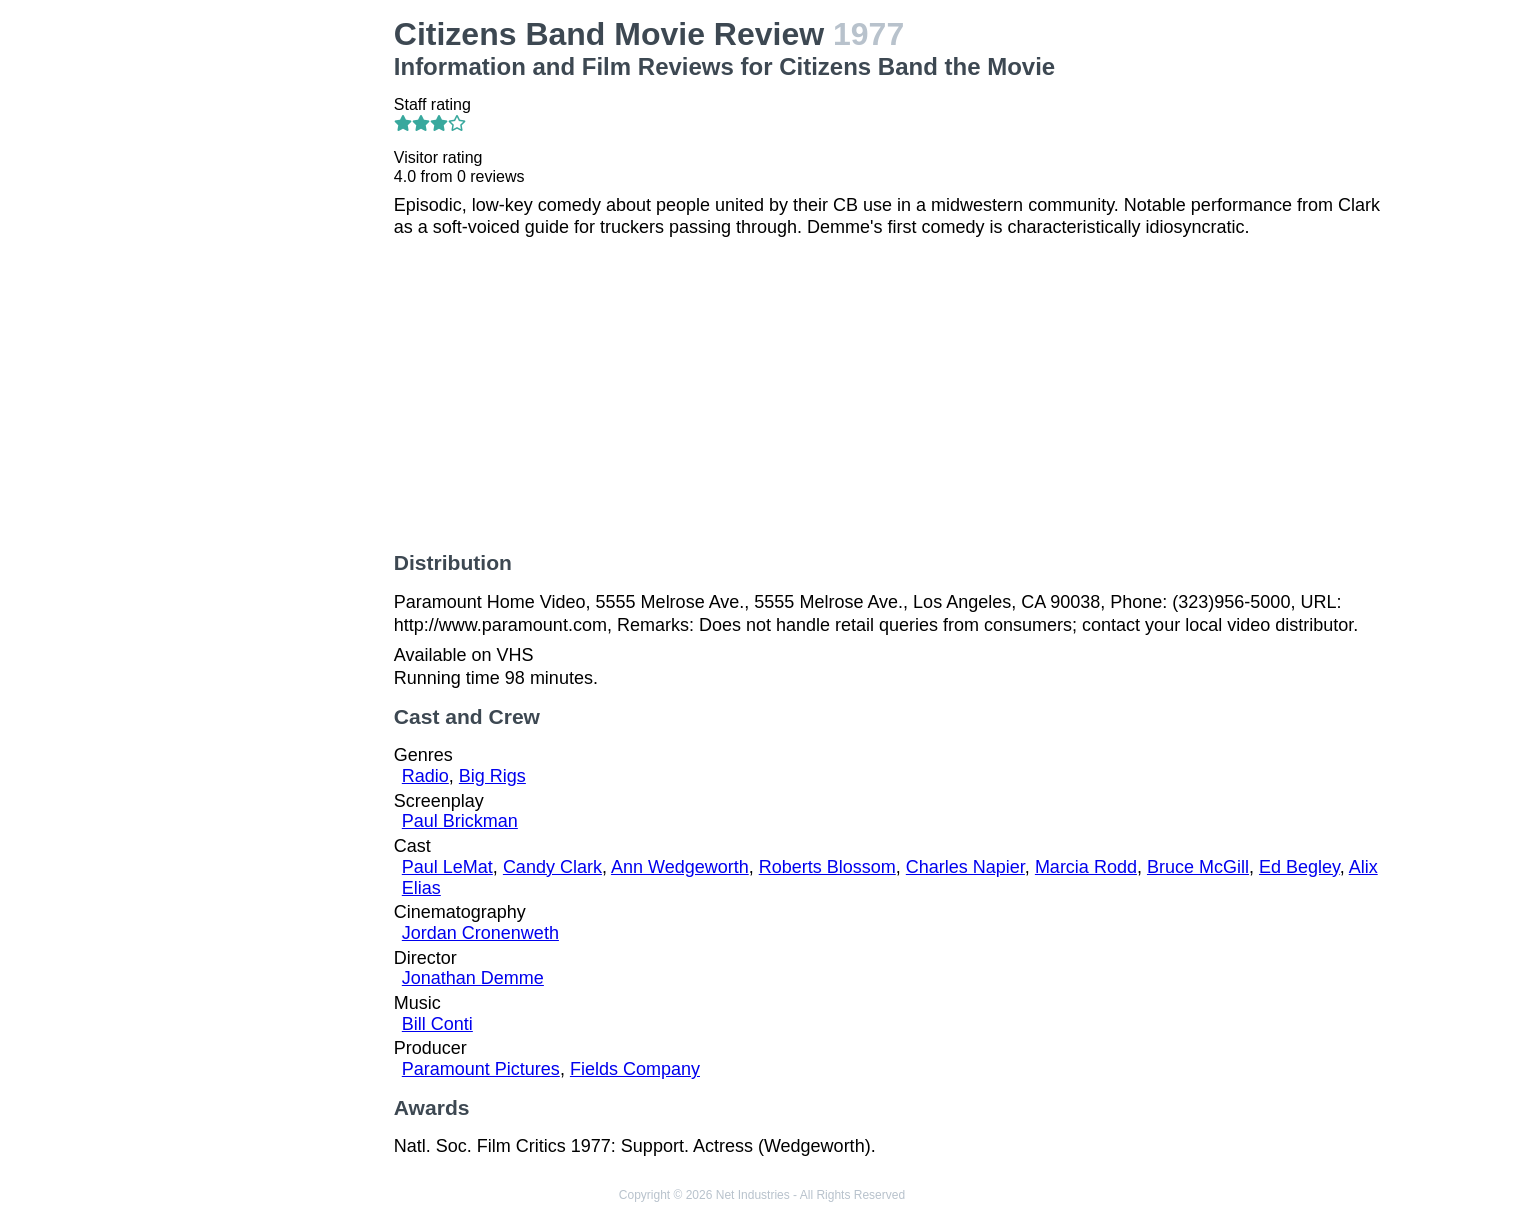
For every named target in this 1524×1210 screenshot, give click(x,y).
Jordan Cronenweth (480, 933)
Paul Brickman (460, 821)
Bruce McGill (1198, 867)
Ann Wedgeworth (680, 867)
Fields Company (635, 1069)
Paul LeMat (447, 867)
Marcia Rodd (1086, 867)
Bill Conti (437, 1024)
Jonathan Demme (473, 978)
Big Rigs (492, 776)
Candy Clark (552, 867)
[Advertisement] (264, 316)
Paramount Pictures (481, 1069)
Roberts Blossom (827, 867)
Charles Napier (965, 867)
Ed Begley (1299, 867)
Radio (425, 776)
